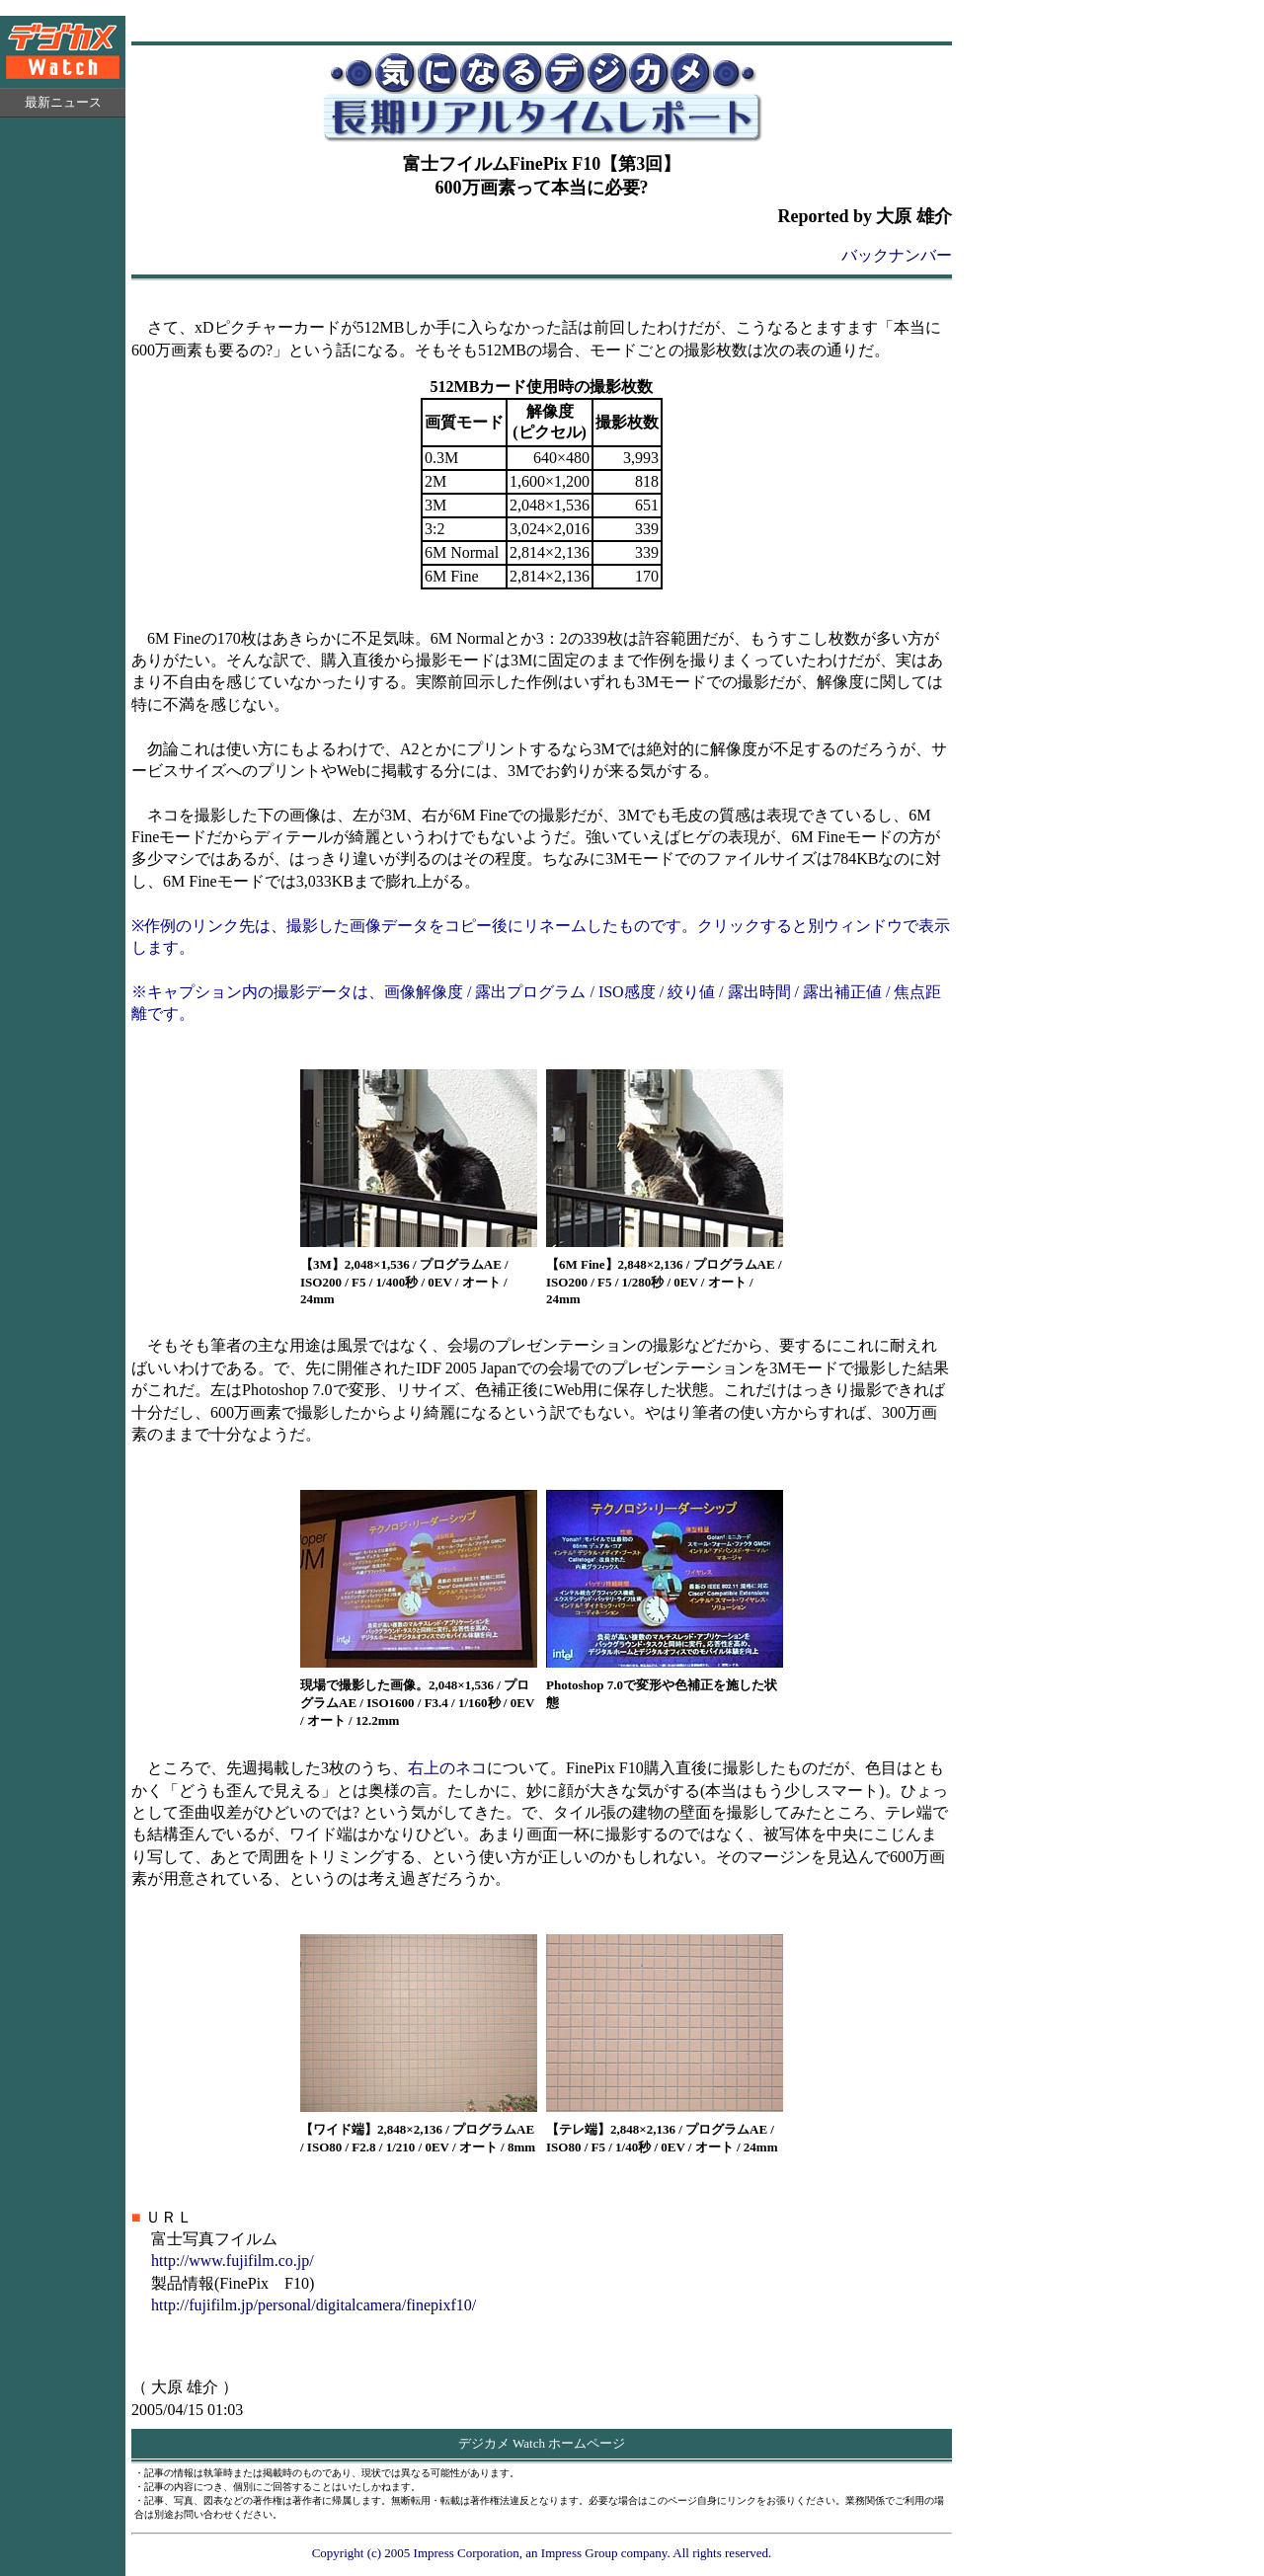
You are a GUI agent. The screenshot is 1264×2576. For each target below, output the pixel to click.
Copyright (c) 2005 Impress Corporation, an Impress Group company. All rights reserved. (542, 2552)
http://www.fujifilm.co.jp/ (232, 2260)
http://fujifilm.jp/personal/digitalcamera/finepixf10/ (313, 2305)
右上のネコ (447, 1767)
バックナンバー (896, 255)
